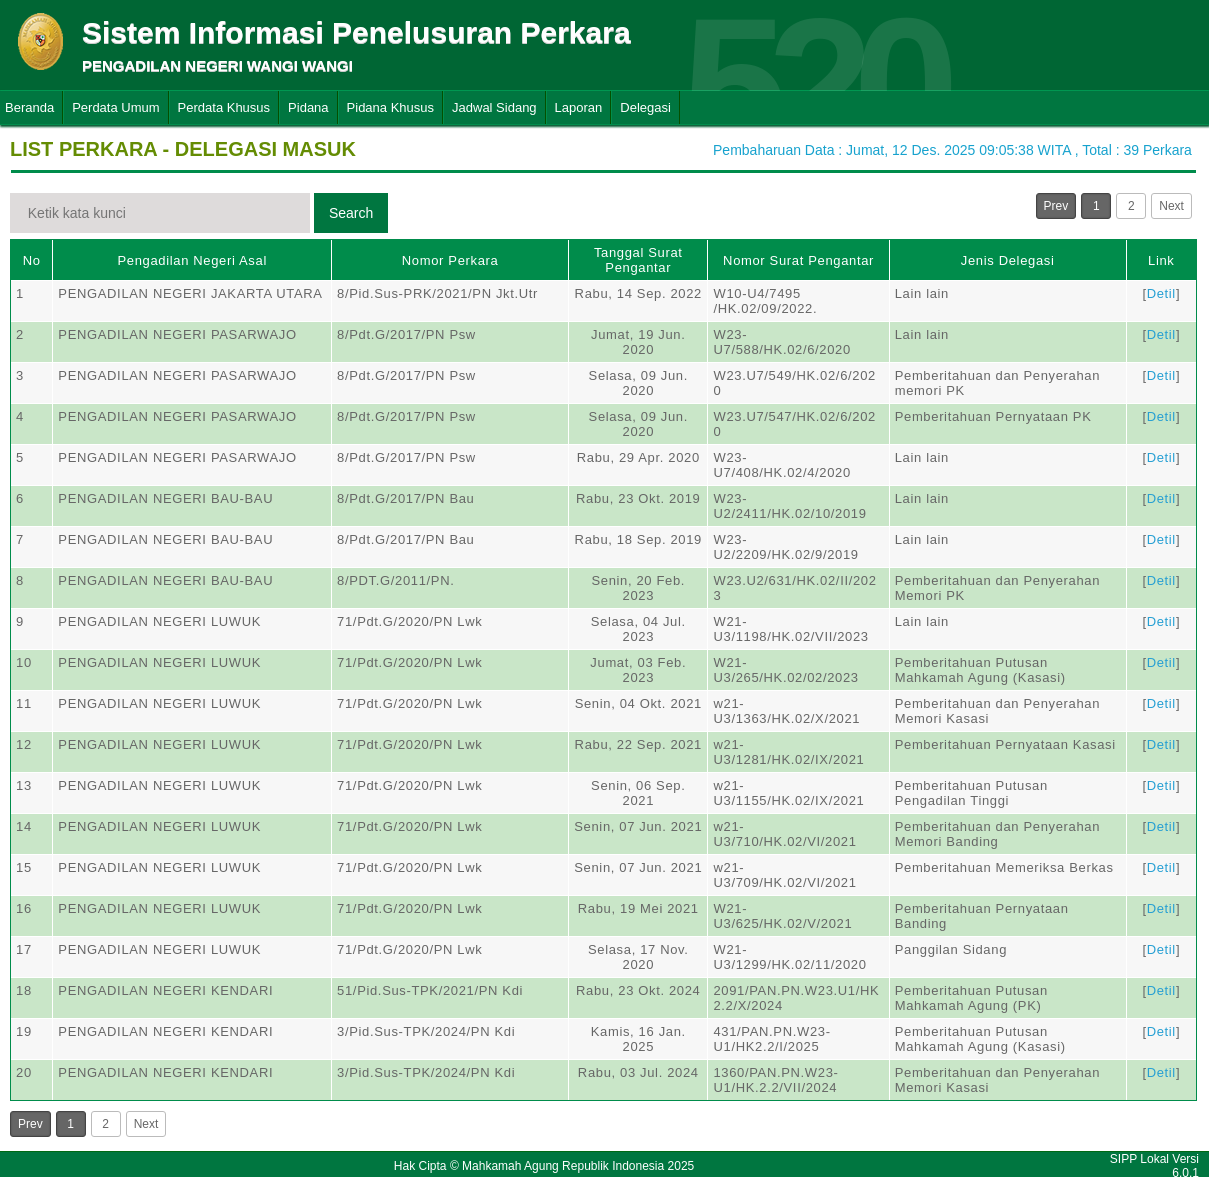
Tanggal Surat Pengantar (638, 260)
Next (1171, 206)
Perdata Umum (115, 107)
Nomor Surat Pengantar (798, 260)
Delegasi (645, 107)
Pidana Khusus (390, 107)
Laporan (579, 107)
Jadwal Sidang (494, 107)
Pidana (308, 107)
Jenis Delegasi (1008, 260)
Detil (1161, 293)
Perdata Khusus (224, 107)
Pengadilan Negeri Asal (191, 260)
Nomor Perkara (450, 260)
